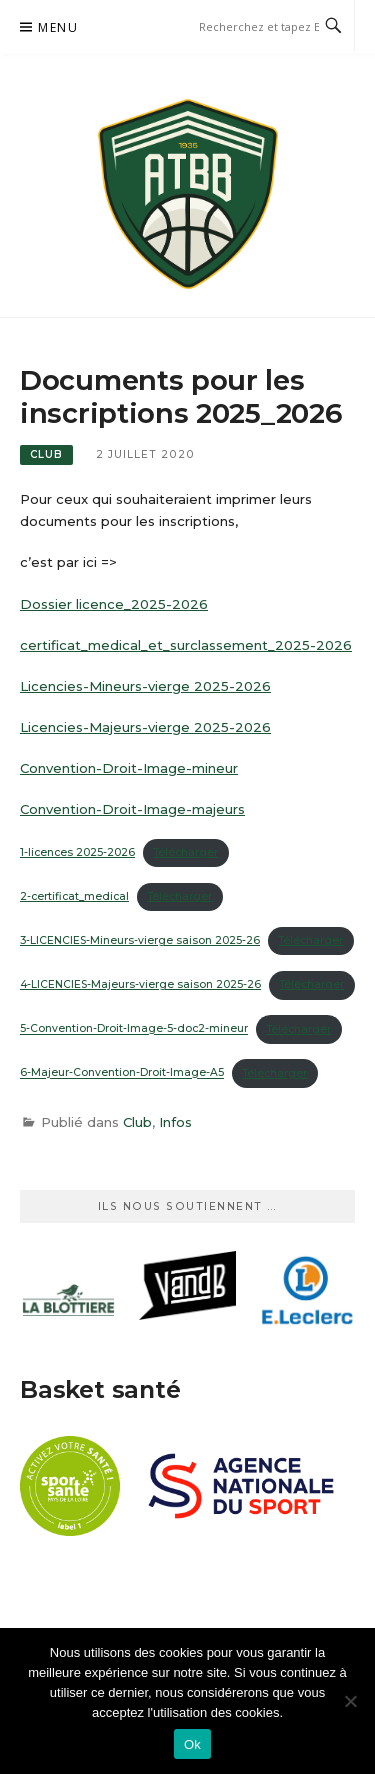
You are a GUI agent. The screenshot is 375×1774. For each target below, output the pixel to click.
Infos (175, 1122)
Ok (192, 1744)
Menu (58, 27)
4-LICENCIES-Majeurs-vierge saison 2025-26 (140, 984)
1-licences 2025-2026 (77, 852)
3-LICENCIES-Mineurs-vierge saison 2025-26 (140, 940)
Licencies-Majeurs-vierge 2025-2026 (145, 727)
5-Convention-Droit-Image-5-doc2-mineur (134, 1029)
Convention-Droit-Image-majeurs (132, 809)
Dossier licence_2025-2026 (114, 604)
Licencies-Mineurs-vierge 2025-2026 (145, 686)
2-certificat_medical (74, 896)
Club (46, 454)
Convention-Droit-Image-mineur (129, 768)
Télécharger (185, 852)
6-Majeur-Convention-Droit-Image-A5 (122, 1073)
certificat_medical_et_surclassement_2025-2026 (186, 645)
